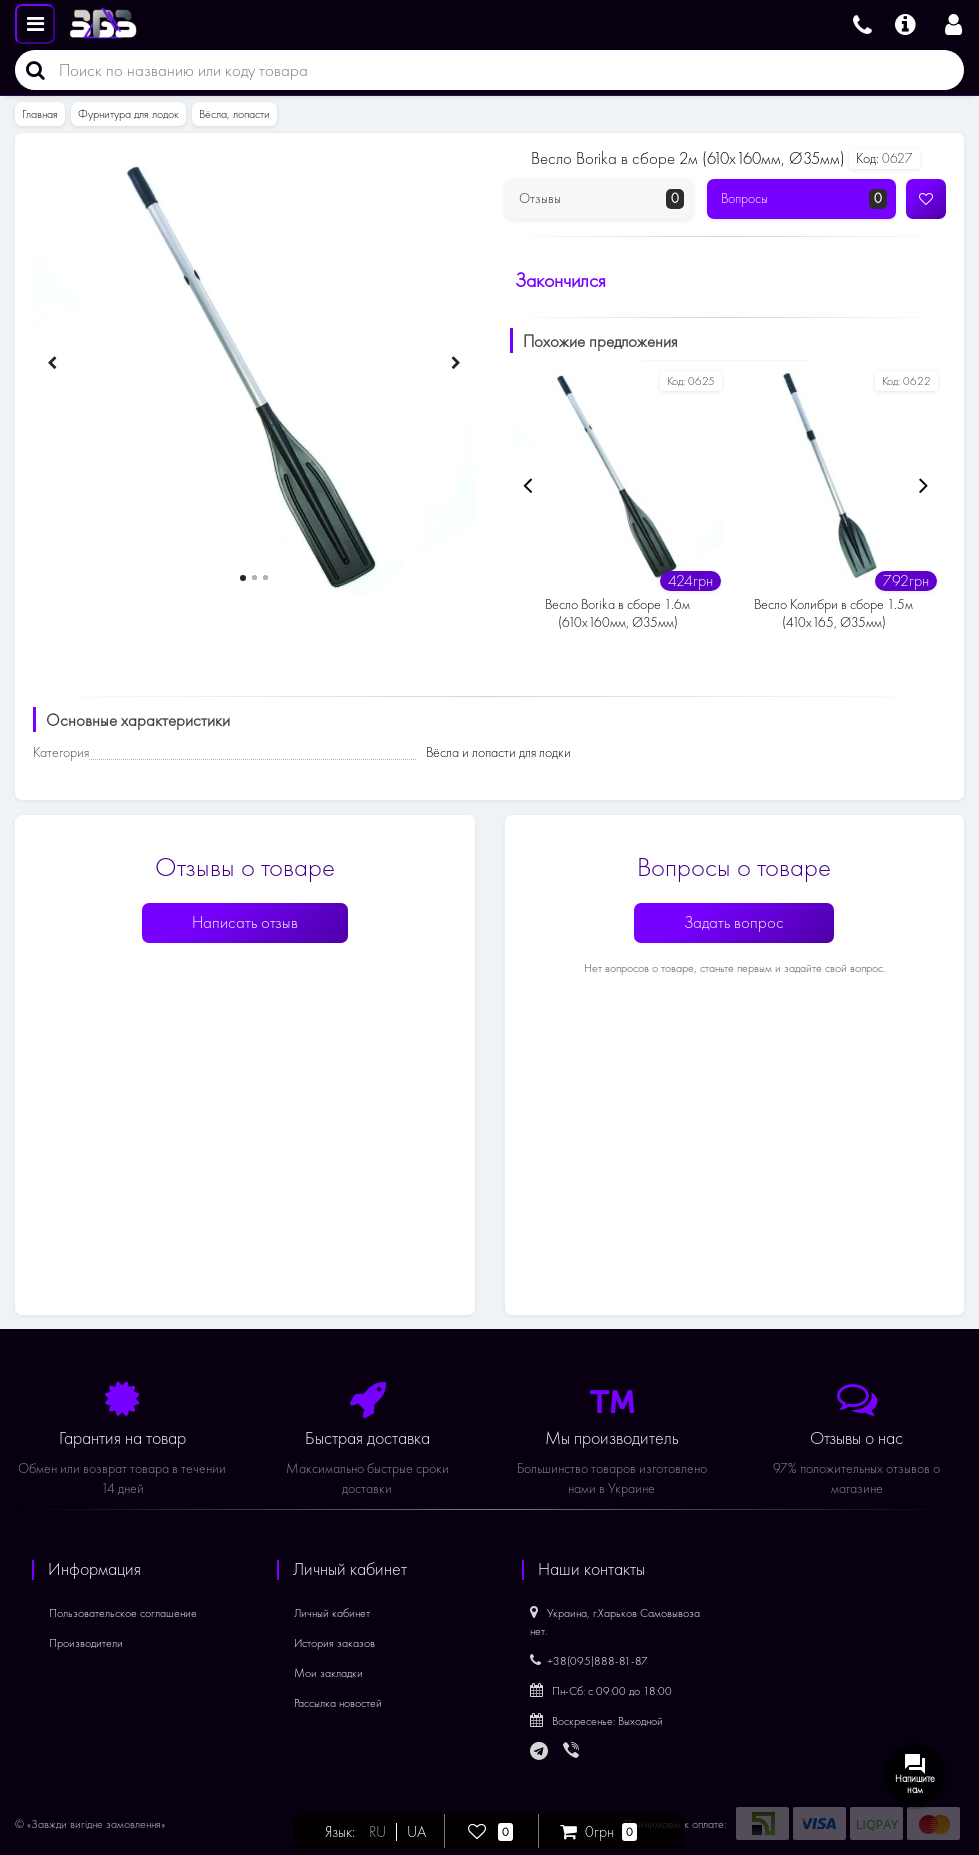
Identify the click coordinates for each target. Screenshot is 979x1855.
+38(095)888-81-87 (589, 1661)
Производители (86, 1643)
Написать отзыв (245, 922)
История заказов (334, 1643)
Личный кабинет (332, 1613)
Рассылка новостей (338, 1703)
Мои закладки (328, 1673)
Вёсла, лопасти (234, 114)
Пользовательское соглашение (123, 1613)
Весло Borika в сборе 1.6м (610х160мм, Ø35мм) (617, 613)
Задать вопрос (734, 922)
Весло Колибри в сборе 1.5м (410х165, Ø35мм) (833, 613)
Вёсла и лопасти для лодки (498, 752)
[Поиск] (30, 70)
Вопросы (804, 199)
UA (417, 1832)
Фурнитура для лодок (128, 114)
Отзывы (602, 199)
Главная (40, 114)
